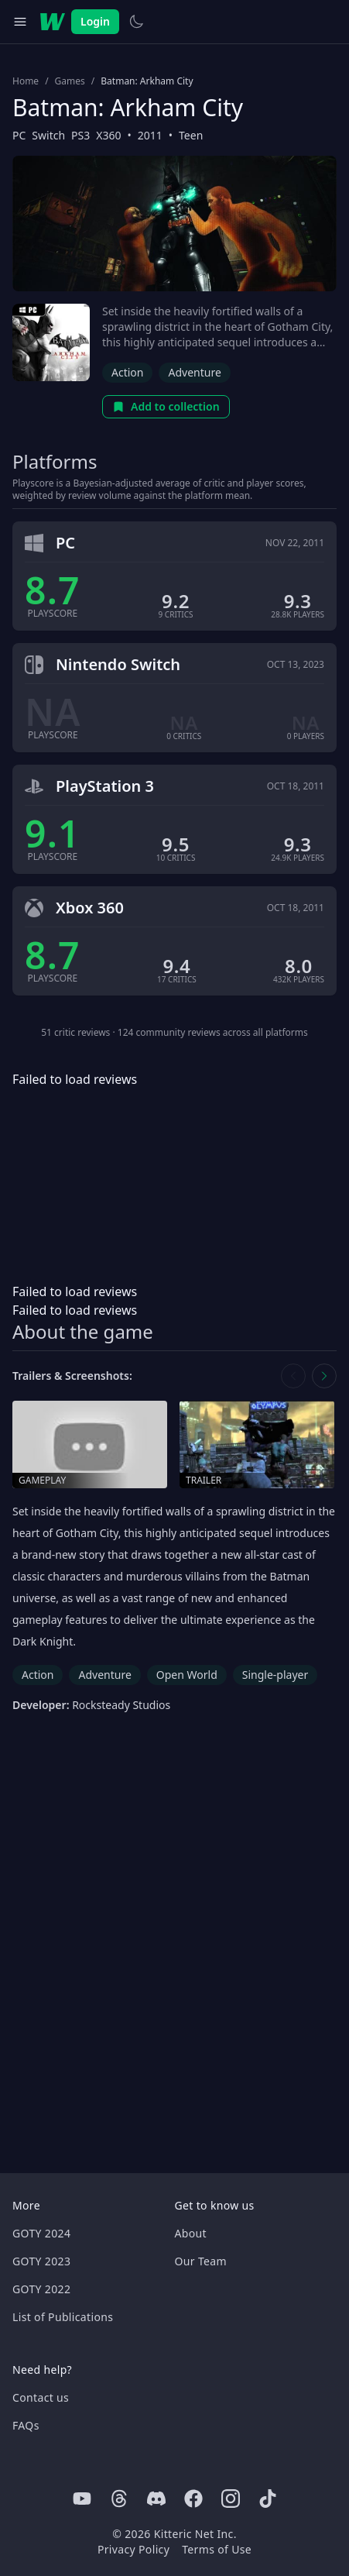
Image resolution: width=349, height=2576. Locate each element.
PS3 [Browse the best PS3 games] (80, 135)
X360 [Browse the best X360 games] (108, 135)
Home (25, 81)
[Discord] (156, 2498)
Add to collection (166, 406)
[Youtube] (82, 2498)
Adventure (194, 372)
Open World (186, 1674)
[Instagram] (230, 2498)
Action (127, 372)
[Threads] (119, 2498)
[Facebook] (193, 2498)
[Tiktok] (267, 2498)
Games (70, 81)
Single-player (275, 1674)
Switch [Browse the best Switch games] (48, 135)
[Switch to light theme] (136, 21)
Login (95, 21)
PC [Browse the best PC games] (19, 135)
